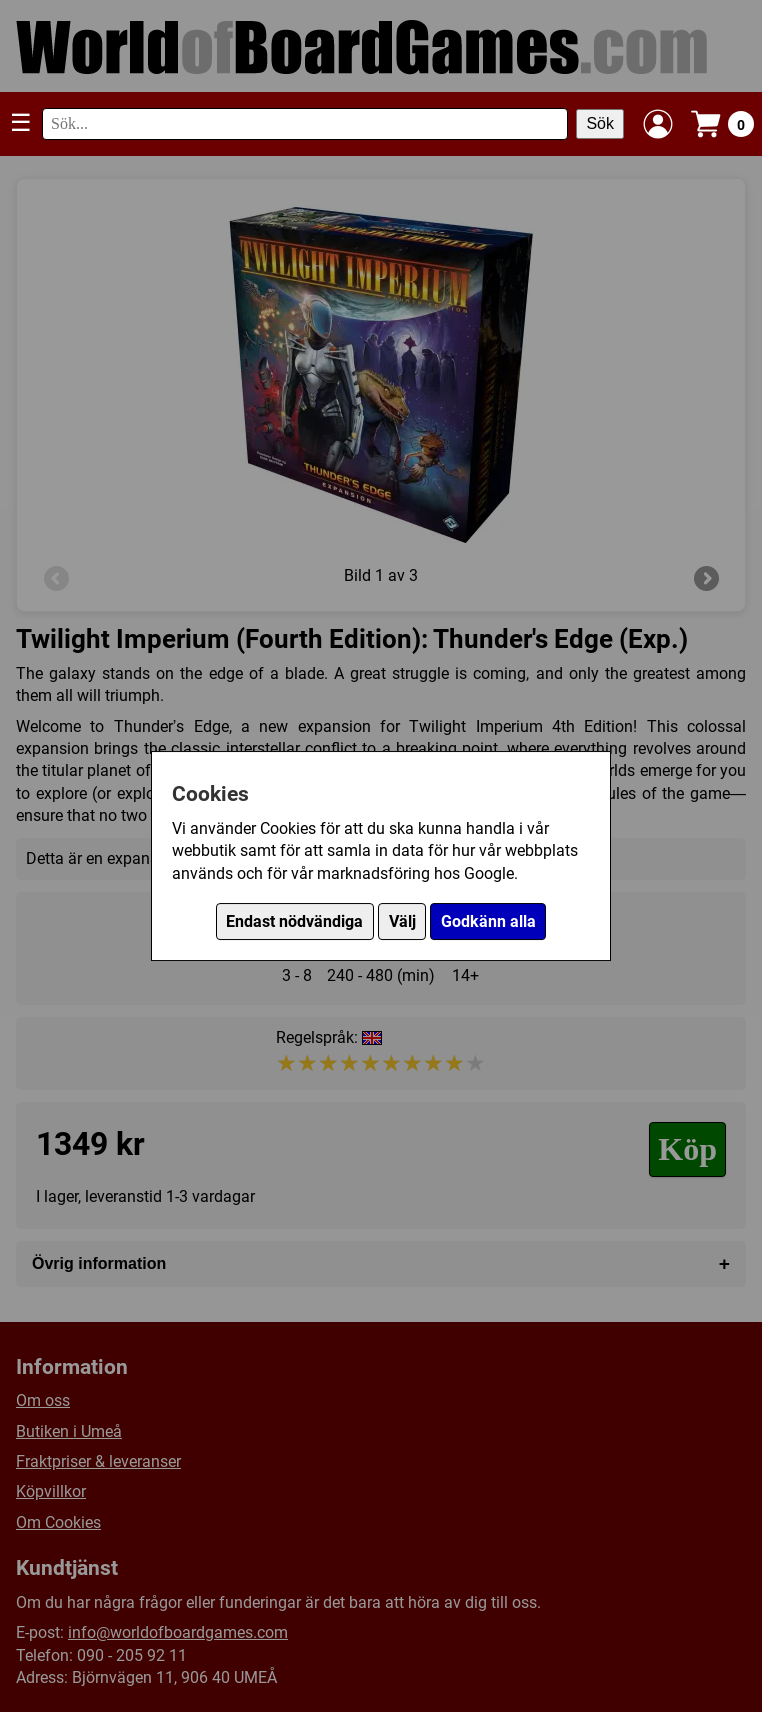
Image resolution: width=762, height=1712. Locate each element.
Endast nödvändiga (294, 921)
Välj (402, 921)
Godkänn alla (488, 921)
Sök (600, 123)
